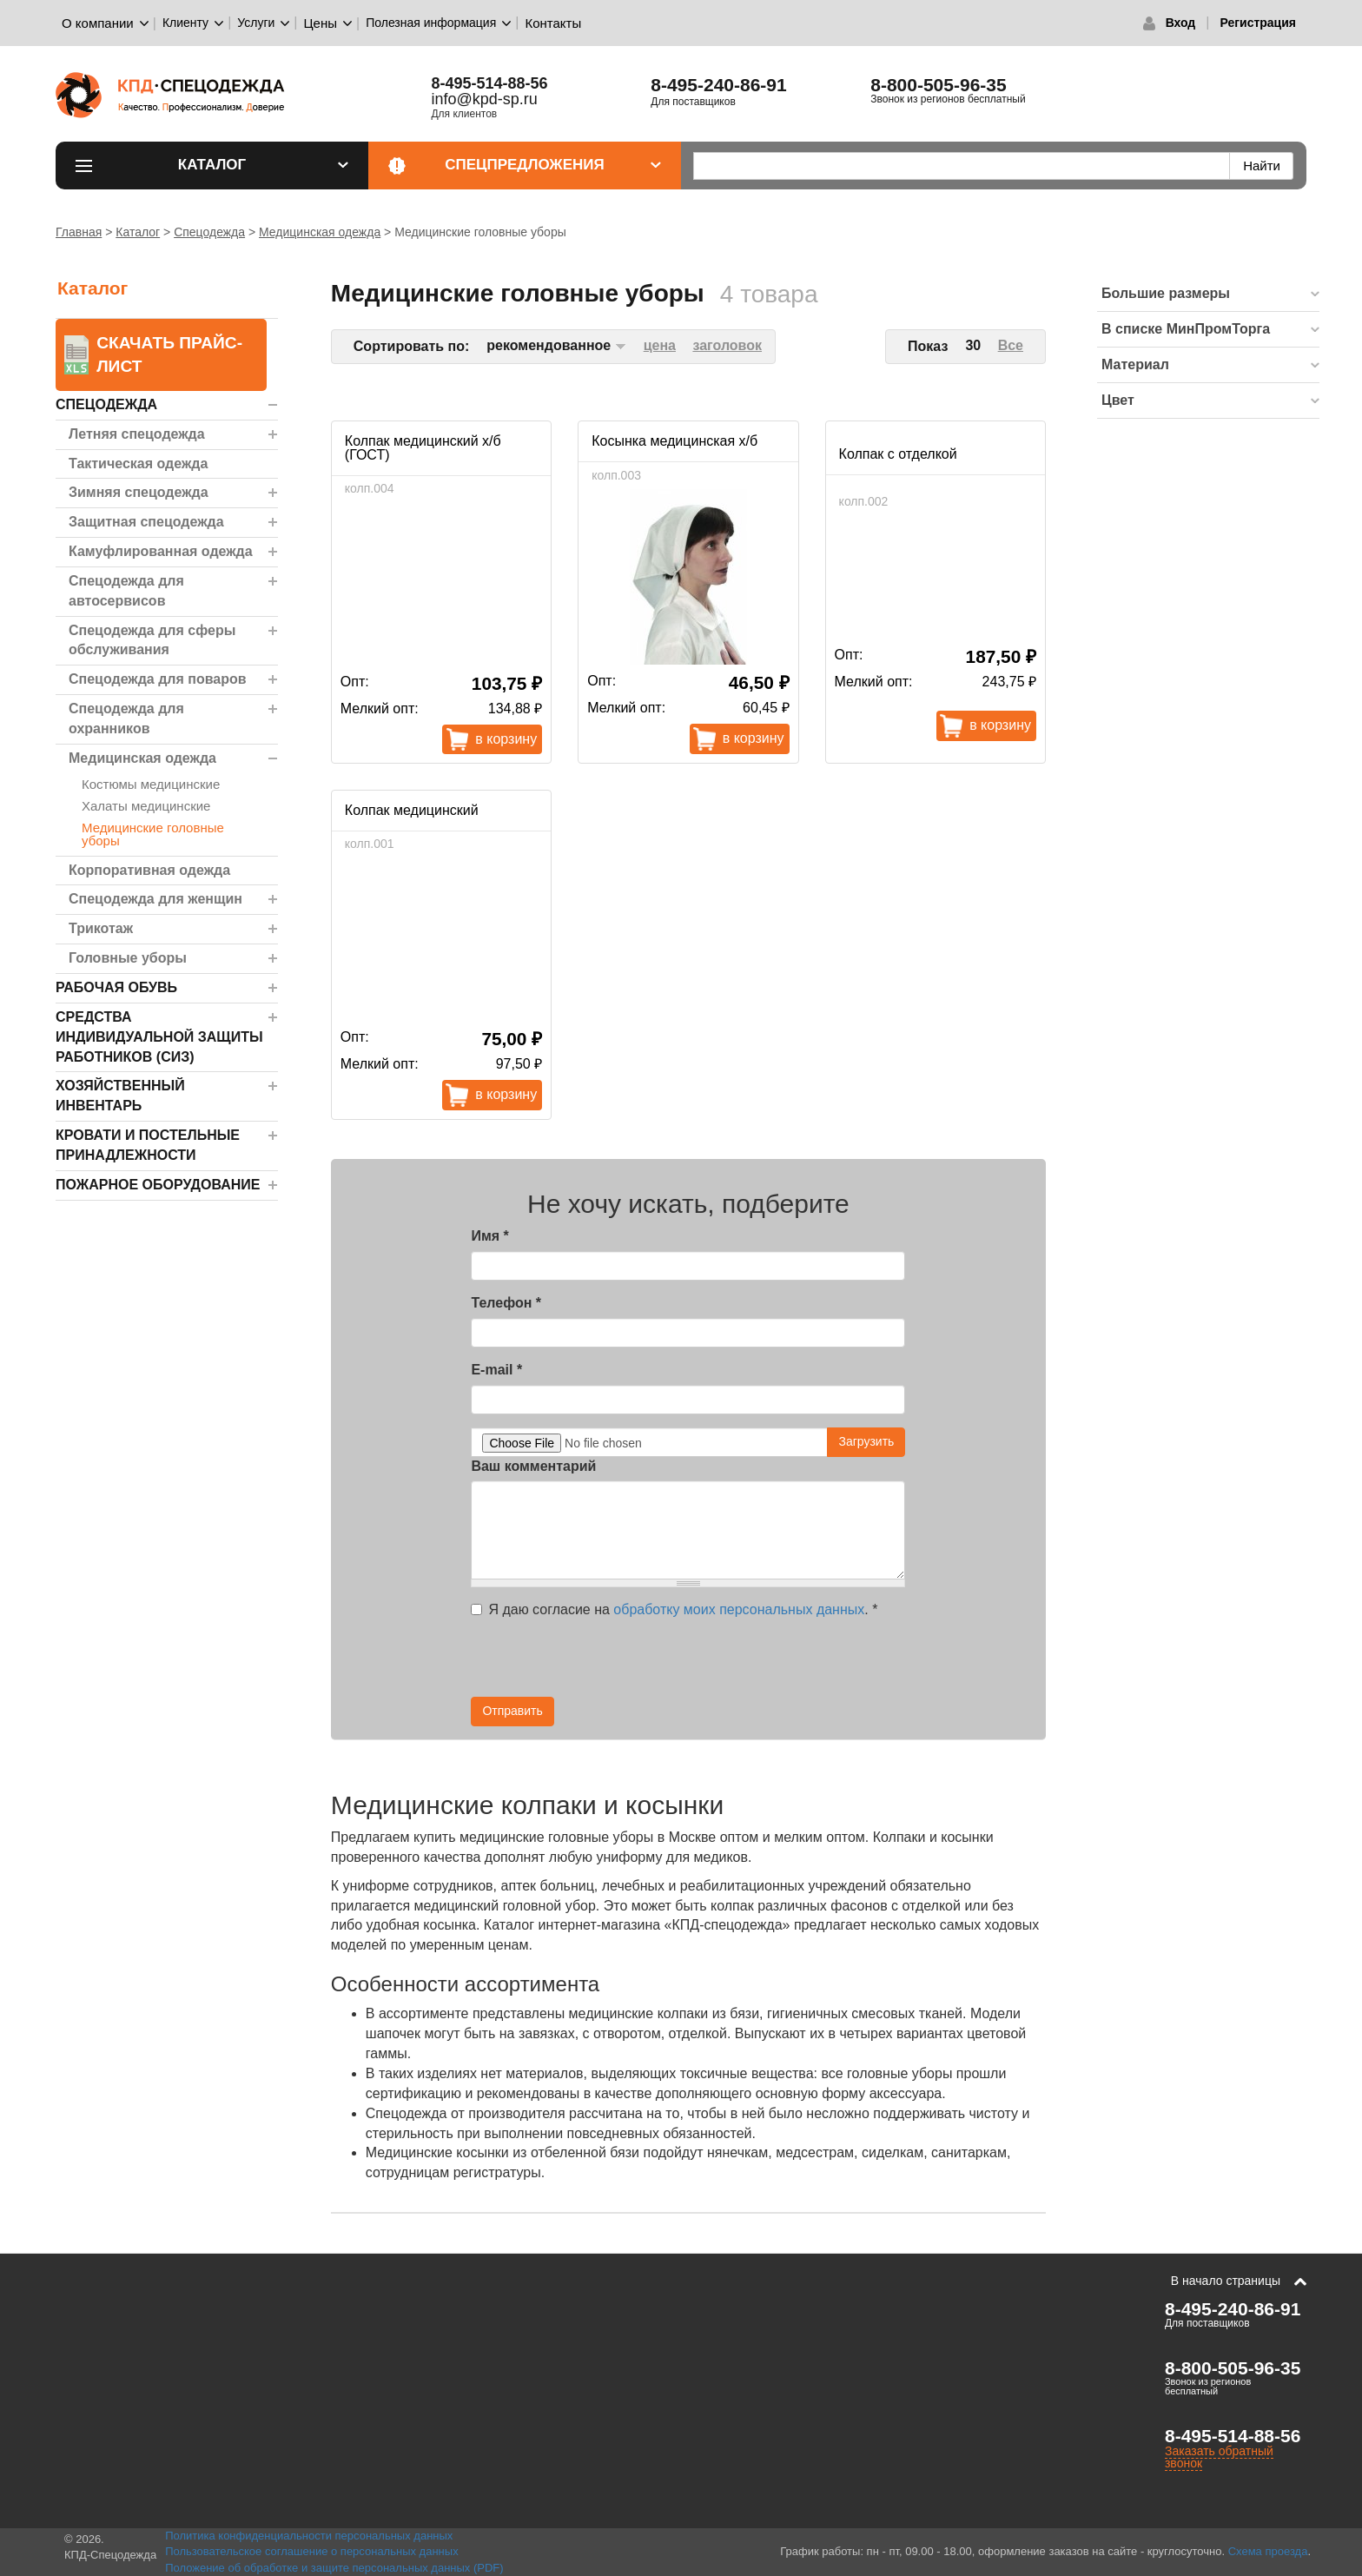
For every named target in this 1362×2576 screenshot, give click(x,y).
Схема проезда (1268, 2551)
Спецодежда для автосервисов (126, 590)
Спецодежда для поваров (158, 679)
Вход (1181, 23)
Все (1010, 345)
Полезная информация (431, 23)
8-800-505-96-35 (938, 85)
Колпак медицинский (412, 810)
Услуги (255, 23)
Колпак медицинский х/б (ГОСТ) (423, 448)
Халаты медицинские (146, 805)
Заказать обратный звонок (1219, 2457)
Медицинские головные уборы (153, 834)
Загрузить (866, 1441)
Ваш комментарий (533, 1466)
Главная (79, 232)
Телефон (506, 1302)
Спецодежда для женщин (155, 898)
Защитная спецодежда (146, 521)
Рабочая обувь (116, 987)
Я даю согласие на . (674, 1609)
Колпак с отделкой (898, 454)
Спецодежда (209, 232)
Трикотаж (101, 928)
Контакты (553, 23)
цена (660, 345)
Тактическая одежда (138, 463)
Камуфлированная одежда (161, 551)
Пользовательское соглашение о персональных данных (312, 2551)
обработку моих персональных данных (738, 1609)
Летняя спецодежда (137, 434)
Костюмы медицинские (151, 784)
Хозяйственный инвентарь (120, 1095)
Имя (489, 1235)
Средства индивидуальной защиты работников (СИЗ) (159, 1037)
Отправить (512, 1711)
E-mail (496, 1369)
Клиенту (185, 23)
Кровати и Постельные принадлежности (148, 1145)
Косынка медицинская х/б (674, 441)
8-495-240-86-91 (718, 85)
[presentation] (749, 1663)
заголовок (727, 345)
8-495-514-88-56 (1232, 2436)
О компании (98, 23)
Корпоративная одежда (149, 870)
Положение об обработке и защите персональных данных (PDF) (334, 2567)
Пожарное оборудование (158, 1184)
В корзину (506, 739)
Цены (321, 23)
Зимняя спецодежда (138, 492)
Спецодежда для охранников (126, 718)
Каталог (263, 164)
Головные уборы (128, 957)
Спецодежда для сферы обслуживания (152, 640)
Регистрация (1258, 23)
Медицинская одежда (319, 232)
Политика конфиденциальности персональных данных (309, 2535)
